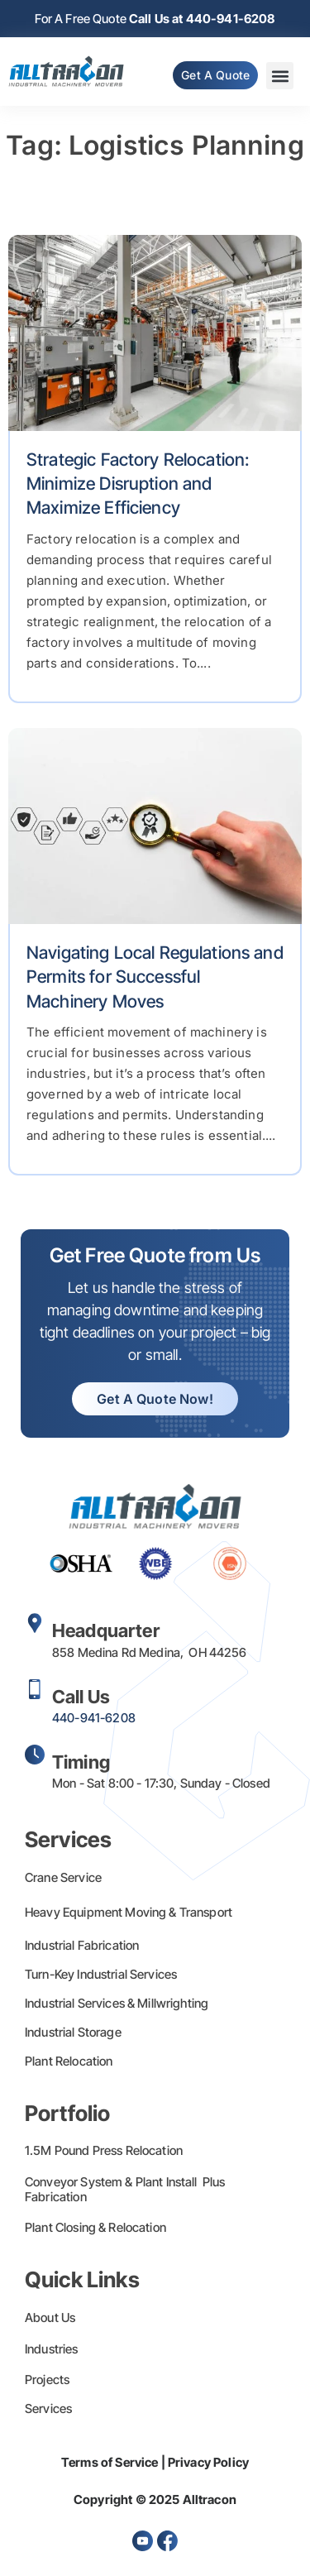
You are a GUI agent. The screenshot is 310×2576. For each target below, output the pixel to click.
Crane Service (63, 1877)
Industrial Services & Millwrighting (116, 2003)
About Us (50, 2317)
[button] (279, 75)
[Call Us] (35, 1689)
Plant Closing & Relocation (95, 2227)
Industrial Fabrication (82, 1945)
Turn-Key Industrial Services (101, 1974)
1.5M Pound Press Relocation (104, 2150)
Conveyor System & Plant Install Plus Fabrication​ (125, 2189)
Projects (47, 2379)
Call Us (81, 1696)
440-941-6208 (94, 1718)
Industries (52, 2349)
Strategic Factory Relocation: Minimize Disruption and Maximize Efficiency (137, 484)
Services (48, 2408)
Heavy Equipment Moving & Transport (128, 1912)
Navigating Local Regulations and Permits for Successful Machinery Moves (155, 977)
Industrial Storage (73, 2032)
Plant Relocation (68, 2061)
